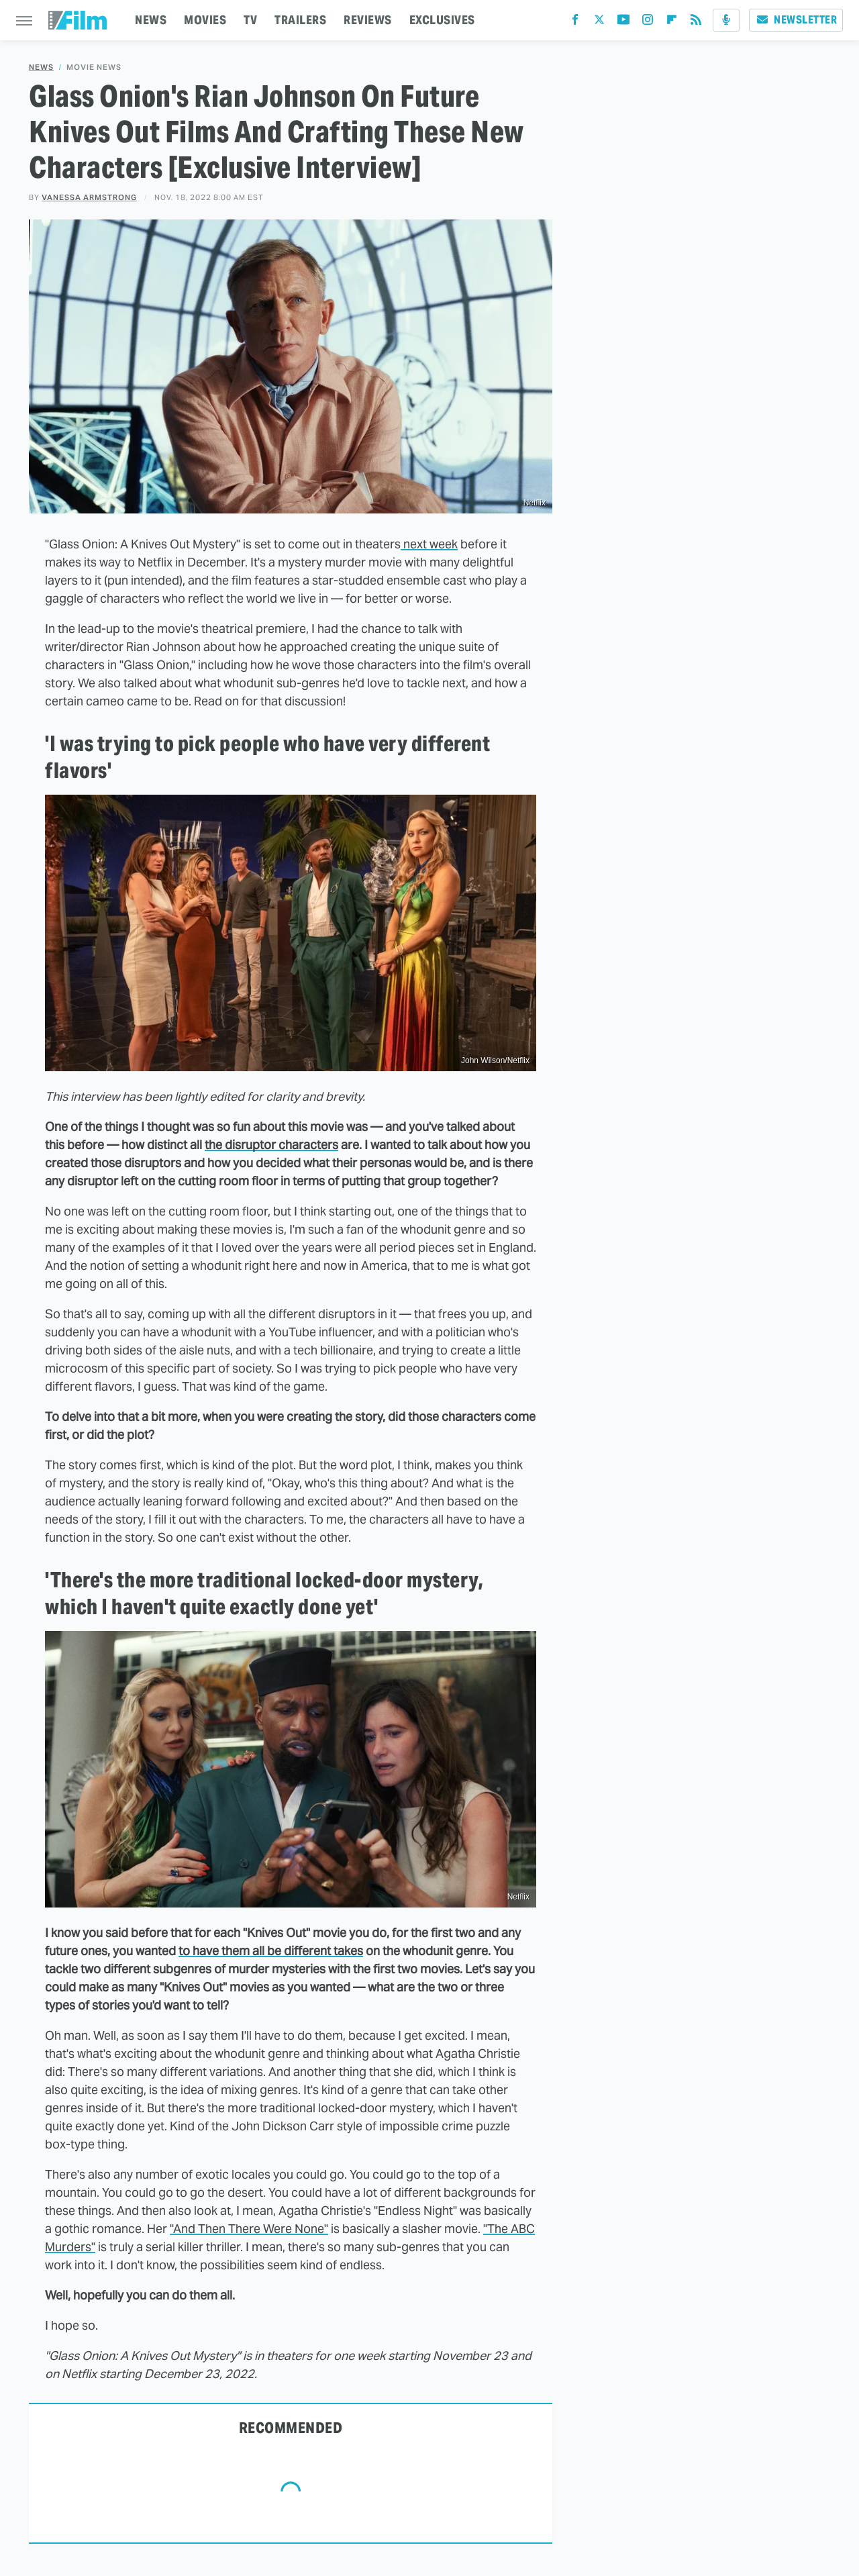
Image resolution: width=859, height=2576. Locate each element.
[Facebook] (575, 22)
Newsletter (796, 20)
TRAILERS (300, 20)
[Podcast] (726, 20)
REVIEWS (368, 20)
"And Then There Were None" (249, 2228)
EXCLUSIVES (442, 20)
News (41, 67)
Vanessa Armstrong (89, 197)
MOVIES (205, 20)
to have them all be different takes (271, 1951)
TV (250, 20)
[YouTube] (623, 22)
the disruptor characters (271, 1144)
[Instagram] (647, 22)
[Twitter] (599, 22)
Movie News (93, 67)
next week (429, 544)
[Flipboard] (671, 22)
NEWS (150, 20)
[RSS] (696, 22)
